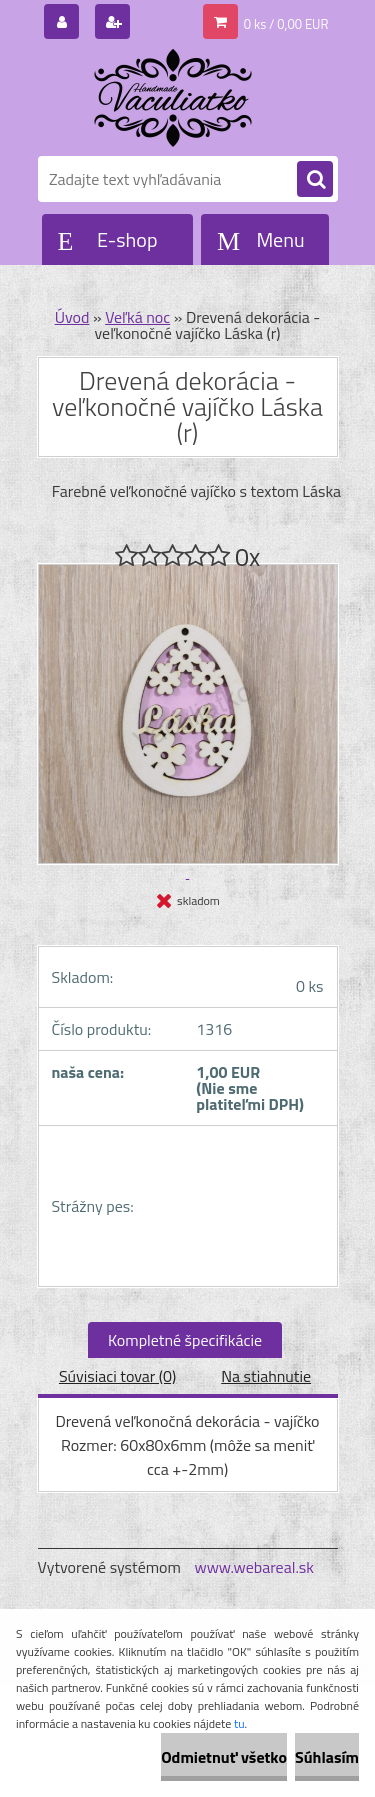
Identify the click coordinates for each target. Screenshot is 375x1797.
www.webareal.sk (254, 1567)
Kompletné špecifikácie (185, 1340)
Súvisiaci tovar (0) (117, 1376)
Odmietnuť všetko (224, 1757)
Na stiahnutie (266, 1376)
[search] (315, 180)
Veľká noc (137, 317)
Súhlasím (327, 1757)
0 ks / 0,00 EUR (286, 24)
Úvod (72, 317)
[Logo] (175, 98)
